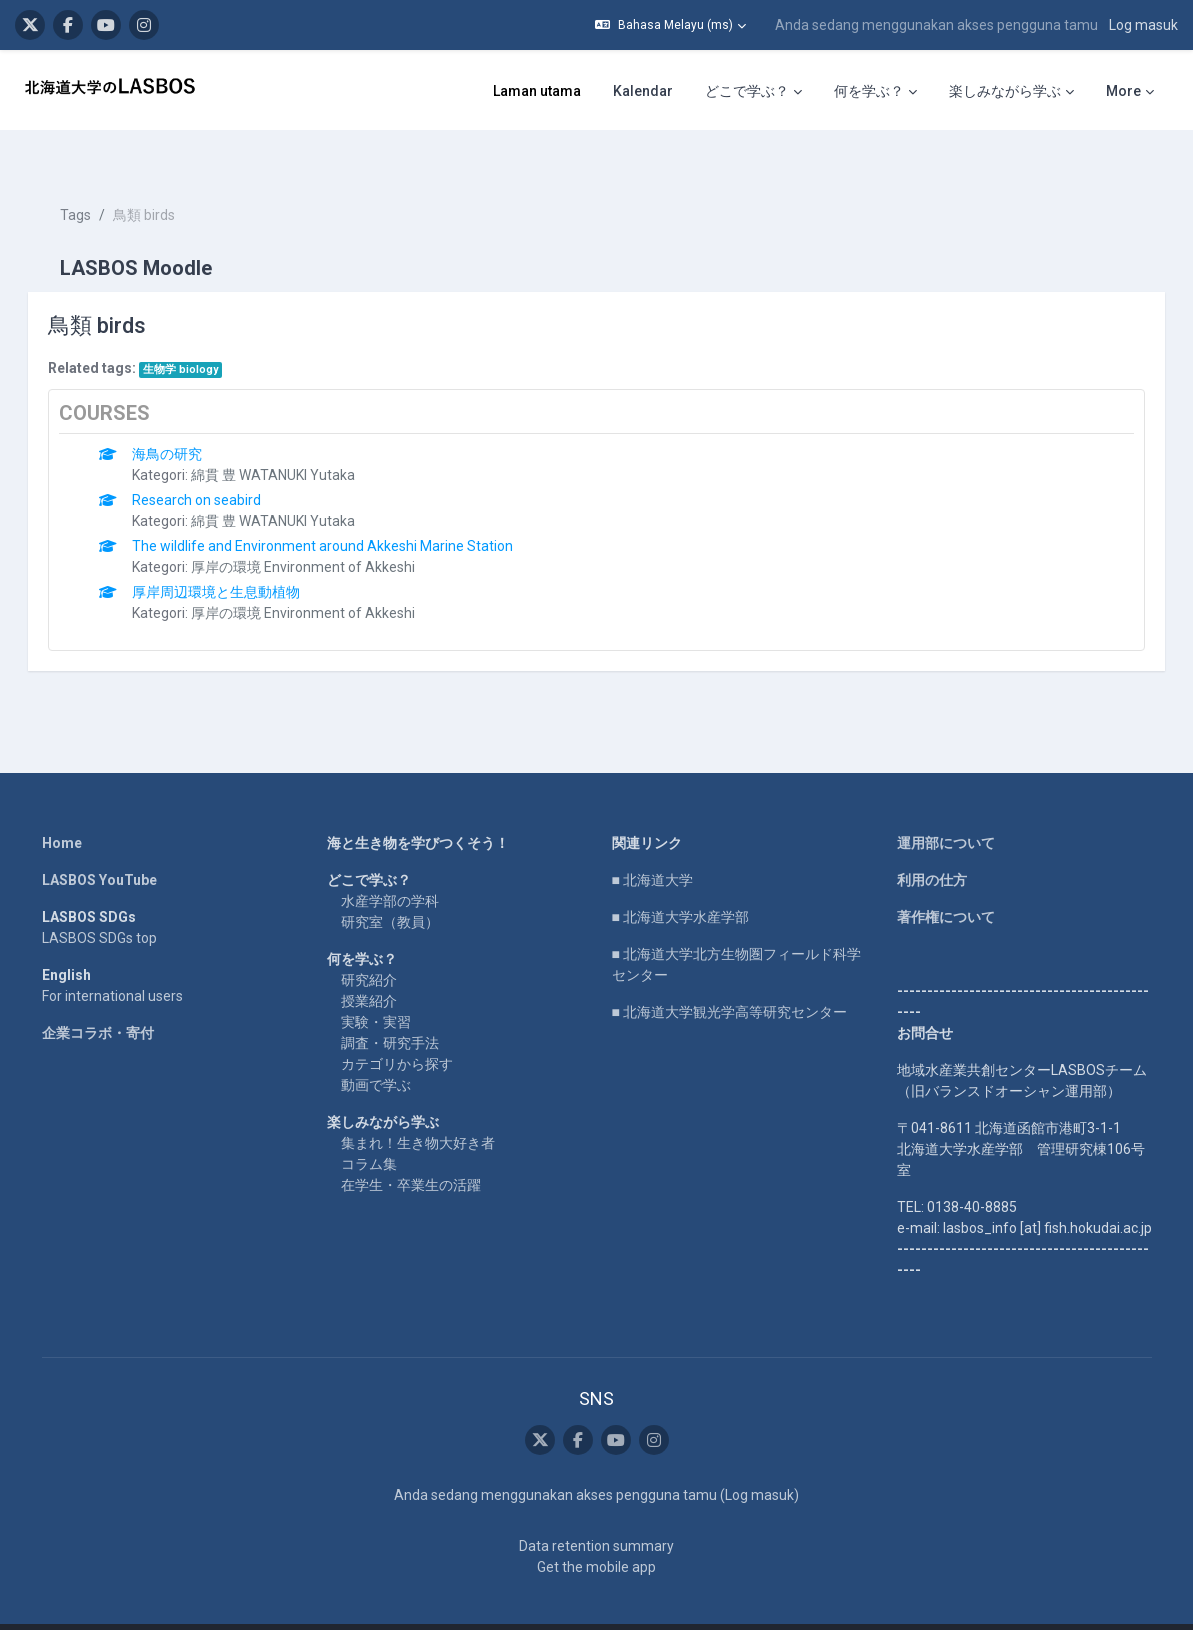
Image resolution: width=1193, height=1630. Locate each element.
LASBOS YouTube (99, 844)
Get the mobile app (596, 1532)
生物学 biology (208, 333)
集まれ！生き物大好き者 (418, 1107)
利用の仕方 (932, 844)
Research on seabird (225, 464)
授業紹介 (369, 965)
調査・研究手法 (390, 1007)
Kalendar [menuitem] (643, 91)
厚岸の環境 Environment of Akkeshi (332, 531)
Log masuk (1143, 25)
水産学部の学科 (390, 865)
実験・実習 (376, 986)
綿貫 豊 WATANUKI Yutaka (302, 439)
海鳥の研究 (196, 418)
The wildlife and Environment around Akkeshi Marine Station (351, 510)
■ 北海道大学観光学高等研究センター (729, 976)
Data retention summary (596, 1511)
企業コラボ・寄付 (98, 997)
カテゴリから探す (397, 1028)
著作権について (946, 881)
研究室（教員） (390, 886)
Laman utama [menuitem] (537, 91)
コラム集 (369, 1128)
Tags (103, 180)
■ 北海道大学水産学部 (680, 881)
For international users (112, 960)
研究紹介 (369, 944)
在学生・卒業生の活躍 (411, 1149)
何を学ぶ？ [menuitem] (869, 91)
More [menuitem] (1123, 91)
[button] (670, 25)
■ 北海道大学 (652, 844)
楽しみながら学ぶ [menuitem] (1005, 91)
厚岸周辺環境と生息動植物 (245, 556)
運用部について (946, 807)
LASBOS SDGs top (99, 902)
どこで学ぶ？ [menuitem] (747, 91)
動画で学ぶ (376, 1049)
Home (62, 807)
